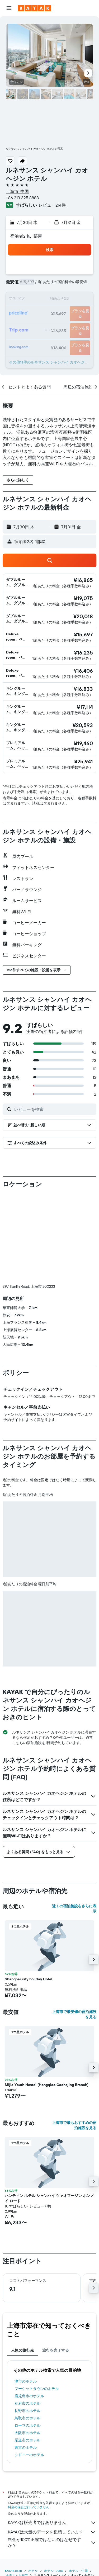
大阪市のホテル (27, 2432)
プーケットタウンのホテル (37, 2388)
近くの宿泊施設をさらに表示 (74, 1909)
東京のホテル (26, 2447)
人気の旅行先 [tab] (22, 2350)
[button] (9, 8)
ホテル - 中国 (78, 2571)
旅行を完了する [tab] (55, 2350)
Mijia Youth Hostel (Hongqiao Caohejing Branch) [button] (46, 2084)
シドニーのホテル (29, 2454)
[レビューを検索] (54, 1109)
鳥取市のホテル (27, 2418)
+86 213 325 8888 (22, 197)
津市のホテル (26, 2381)
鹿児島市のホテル (29, 2396)
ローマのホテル (27, 2425)
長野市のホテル (27, 2410)
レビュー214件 (52, 205)
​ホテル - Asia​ (53, 2571)
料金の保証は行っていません (28, 2507)
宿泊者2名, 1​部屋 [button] (26, 236)
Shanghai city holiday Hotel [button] (28, 1979)
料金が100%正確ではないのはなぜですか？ (52, 2542)
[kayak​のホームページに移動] (34, 8)
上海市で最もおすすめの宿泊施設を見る (74, 2125)
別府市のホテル (27, 2403)
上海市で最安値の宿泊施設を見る (74, 2014)
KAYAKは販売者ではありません (52, 2522)
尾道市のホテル (27, 2440)
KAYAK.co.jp (13, 2571)
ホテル (33, 2571)
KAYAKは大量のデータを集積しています (52, 2532)
